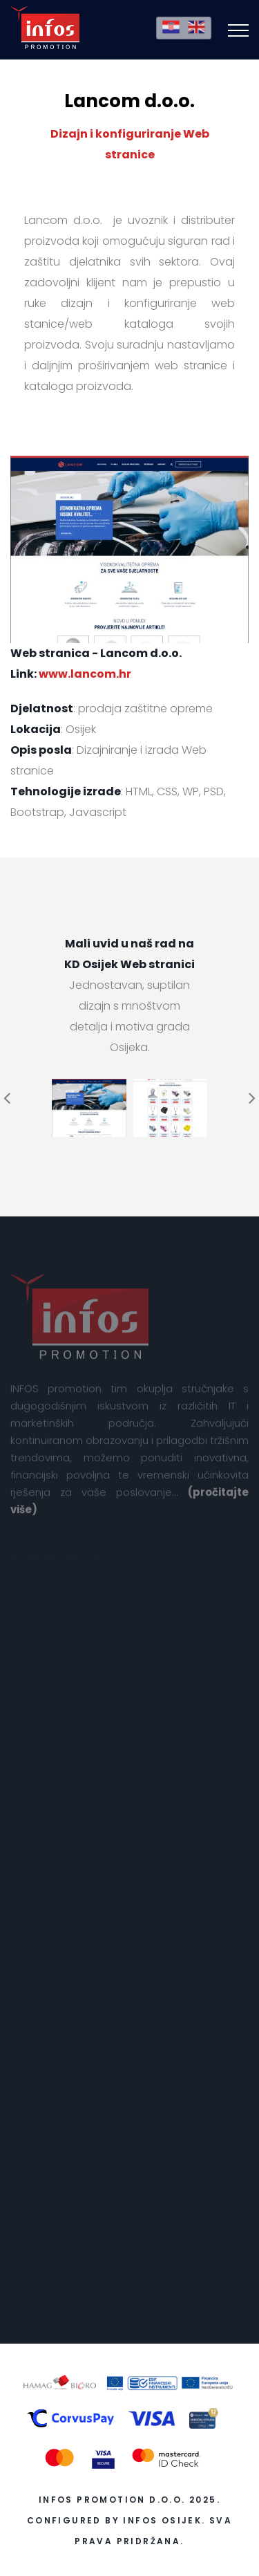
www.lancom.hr (85, 674)
